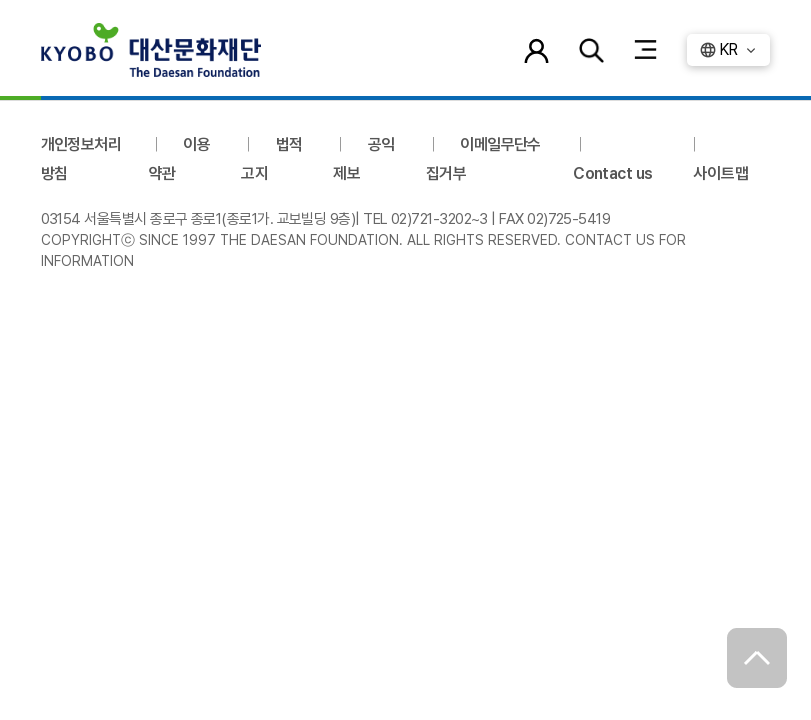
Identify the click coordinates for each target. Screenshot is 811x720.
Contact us (613, 173)
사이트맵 (721, 173)
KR (728, 49)
